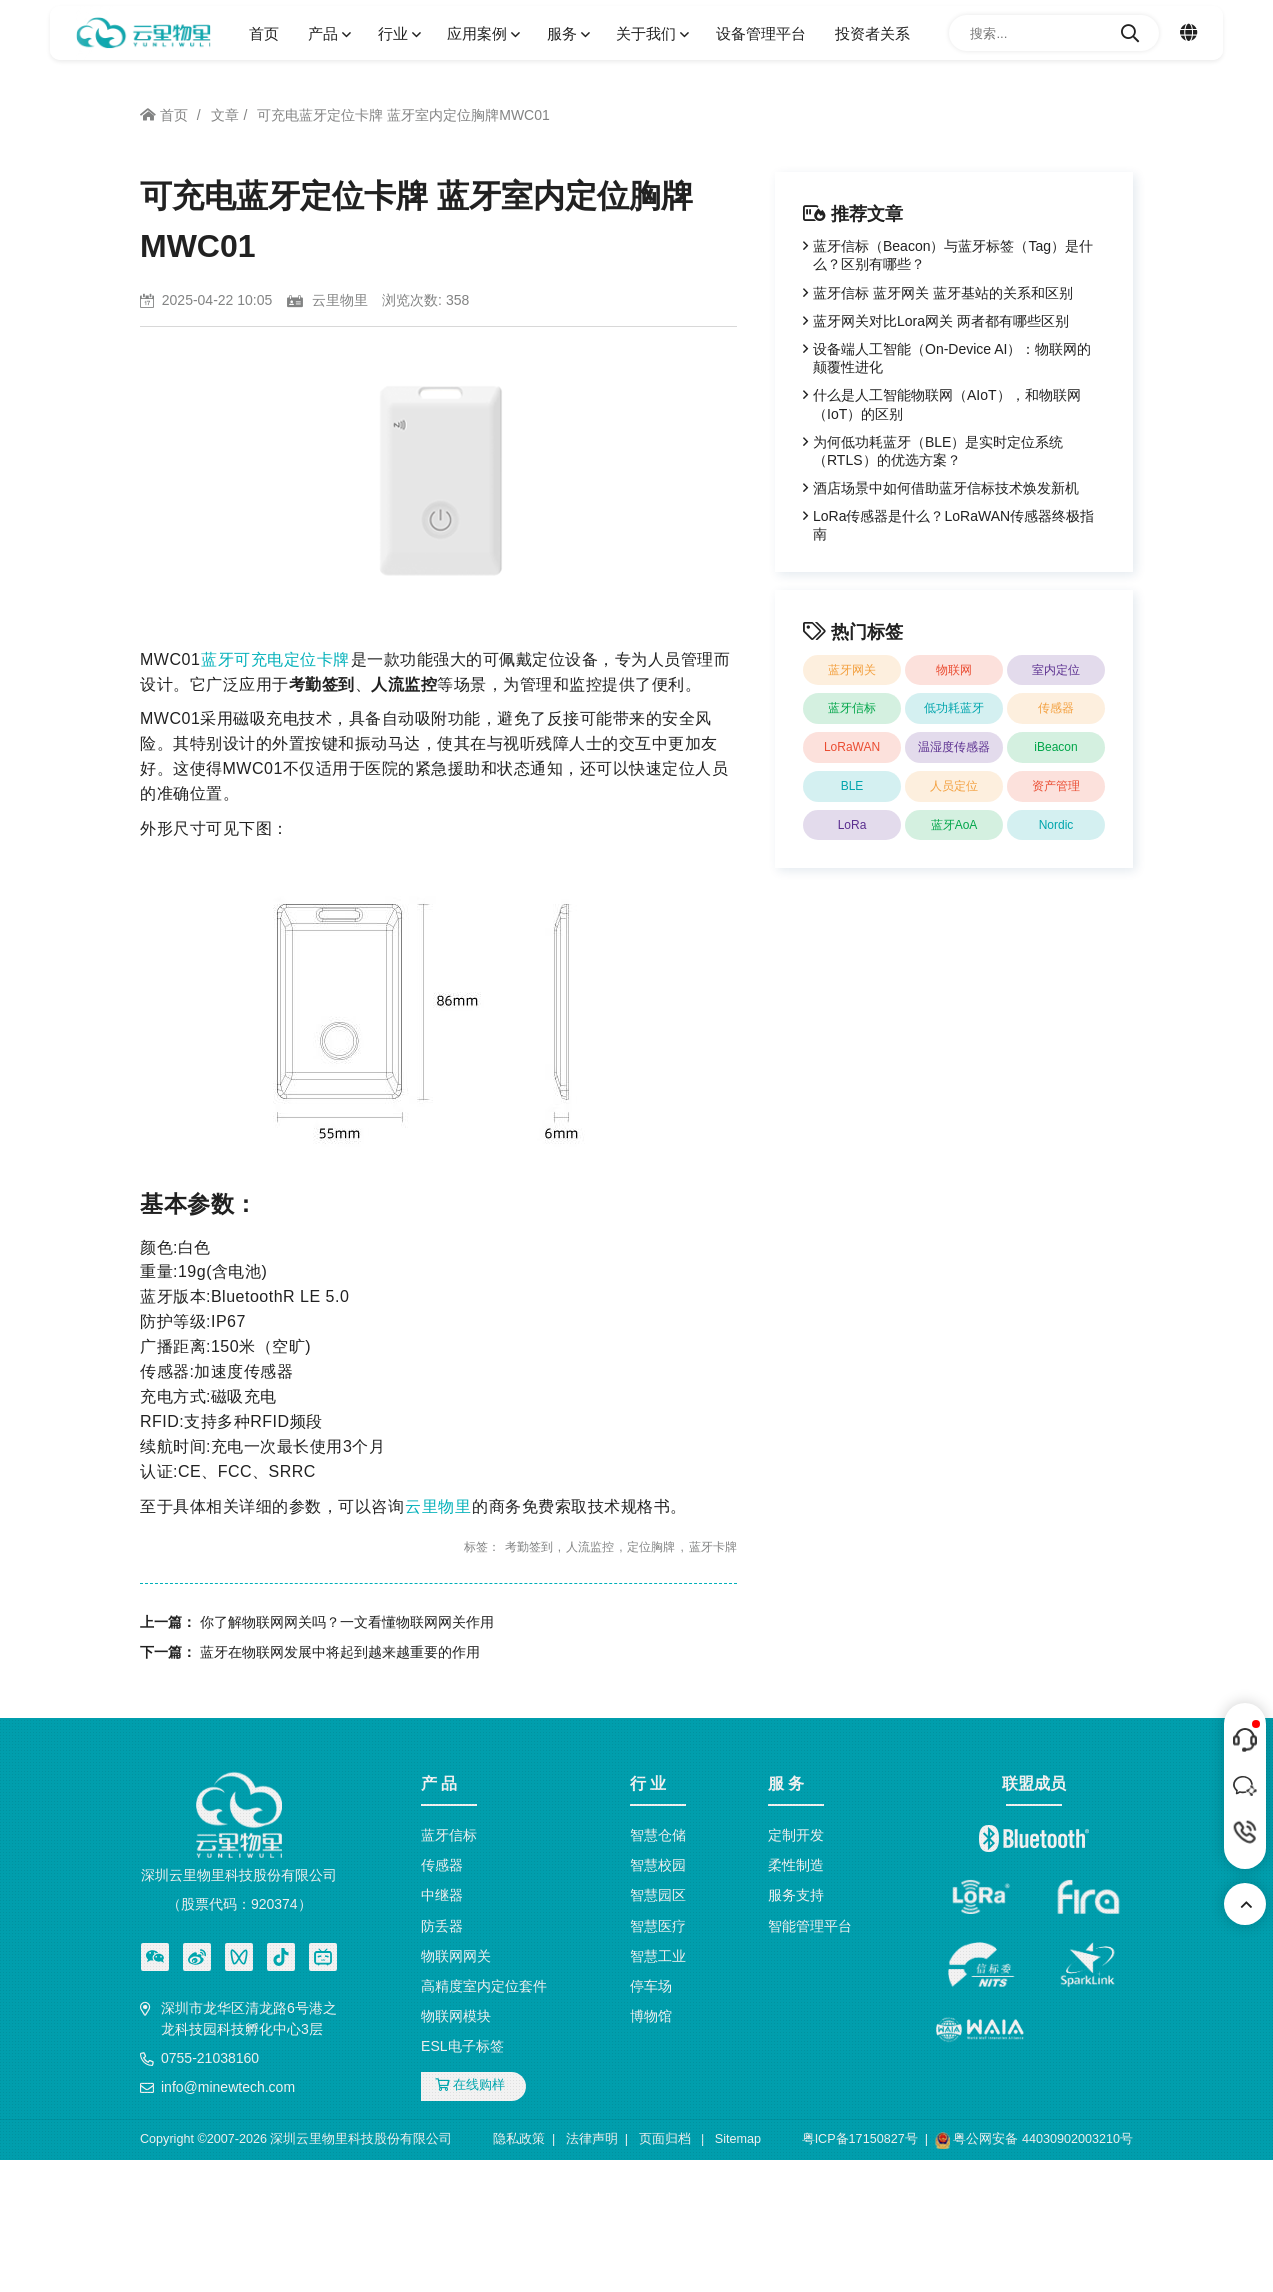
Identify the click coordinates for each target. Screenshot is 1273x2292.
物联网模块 (456, 2016)
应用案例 (482, 33)
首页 (264, 33)
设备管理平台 (761, 33)
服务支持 (796, 1895)
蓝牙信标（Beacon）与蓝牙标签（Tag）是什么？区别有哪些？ (953, 255)
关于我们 (651, 33)
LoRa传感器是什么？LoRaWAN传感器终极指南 (953, 525)
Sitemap (738, 2139)
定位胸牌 (651, 1547)
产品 (328, 33)
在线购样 (470, 2085)
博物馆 (651, 2016)
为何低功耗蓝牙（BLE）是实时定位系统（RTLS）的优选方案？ (938, 451)
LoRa (852, 825)
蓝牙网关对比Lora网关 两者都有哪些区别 (941, 321)
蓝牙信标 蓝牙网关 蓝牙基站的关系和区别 (943, 293)
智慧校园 (658, 1865)
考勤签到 (529, 1547)
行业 (398, 33)
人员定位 (954, 786)
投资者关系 (872, 33)
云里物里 (438, 1506)
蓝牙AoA (954, 825)
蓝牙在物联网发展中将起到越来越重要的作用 (340, 1652)
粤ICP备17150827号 (860, 2139)
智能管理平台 (810, 1926)
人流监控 (590, 1547)
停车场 (651, 1986)
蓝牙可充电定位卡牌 (275, 659)
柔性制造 (796, 1865)
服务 (567, 33)
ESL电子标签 (462, 2046)
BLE (852, 786)
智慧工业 (658, 1956)
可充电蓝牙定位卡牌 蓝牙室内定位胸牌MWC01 (403, 115)
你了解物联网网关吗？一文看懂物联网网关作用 (347, 1622)
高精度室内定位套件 (484, 1986)
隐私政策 (519, 2139)
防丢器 (442, 1926)
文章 (225, 115)
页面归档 (665, 2139)
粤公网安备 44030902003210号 (1034, 2140)
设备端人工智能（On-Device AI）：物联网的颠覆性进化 (952, 358)
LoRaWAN (852, 747)
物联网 (954, 670)
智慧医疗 (658, 1926)
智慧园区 (658, 1895)
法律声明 (592, 2139)
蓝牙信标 (852, 708)
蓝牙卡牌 (713, 1547)
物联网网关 (456, 1956)
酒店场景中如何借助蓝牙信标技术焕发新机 (946, 488)
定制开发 (796, 1835)
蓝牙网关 (852, 670)
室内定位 (1056, 670)
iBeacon (1055, 747)
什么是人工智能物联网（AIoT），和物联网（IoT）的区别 (947, 404)
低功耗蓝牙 (954, 708)
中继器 (442, 1895)
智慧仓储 (658, 1835)
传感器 (1056, 708)
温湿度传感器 (954, 747)
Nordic (1056, 825)
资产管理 (1056, 786)
